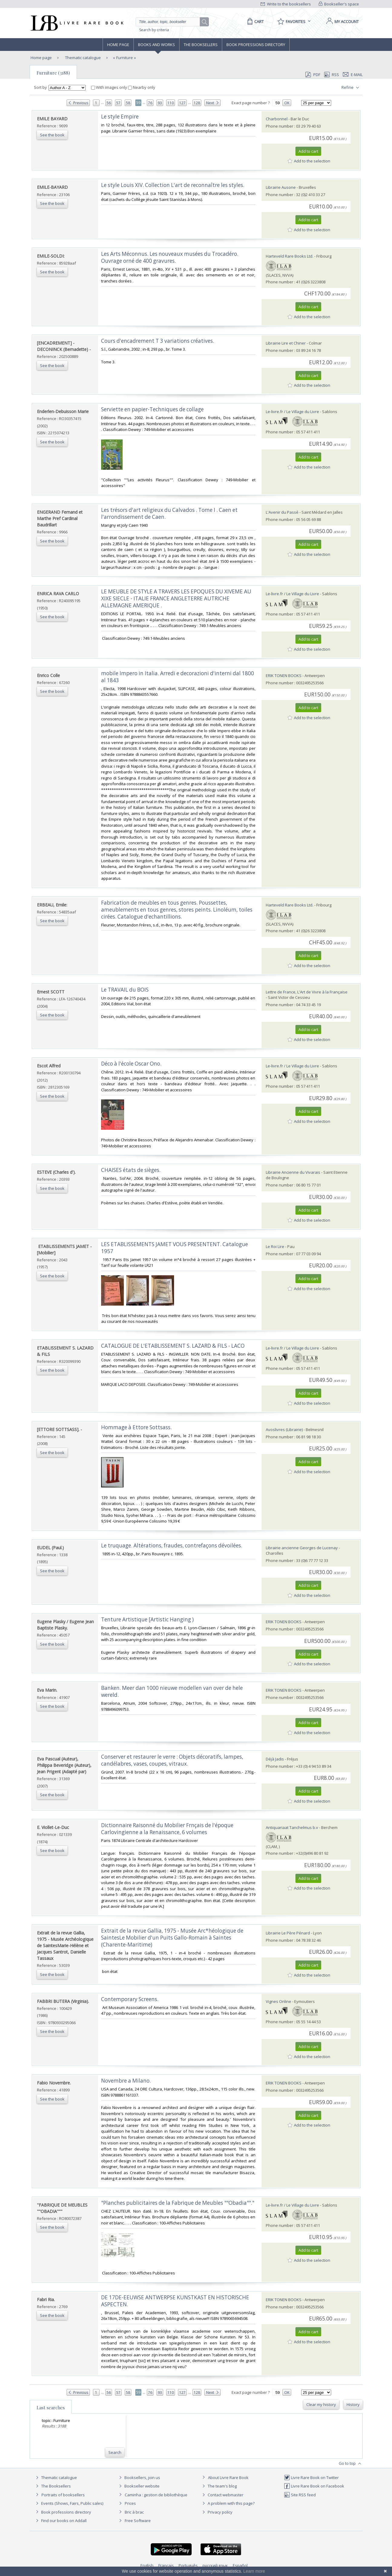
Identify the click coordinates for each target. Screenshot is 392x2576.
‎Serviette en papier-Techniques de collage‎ (152, 409)
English (146, 2565)
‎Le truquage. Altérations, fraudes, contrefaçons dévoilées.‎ (171, 1545)
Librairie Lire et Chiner (286, 343)
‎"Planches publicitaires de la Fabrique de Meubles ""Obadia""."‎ (177, 2202)
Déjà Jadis (275, 1759)
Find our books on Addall (60, 2521)
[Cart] (254, 21)
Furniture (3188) (53, 73)
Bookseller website (138, 2486)
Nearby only (141, 87)
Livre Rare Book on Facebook (314, 2486)
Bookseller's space (339, 4)
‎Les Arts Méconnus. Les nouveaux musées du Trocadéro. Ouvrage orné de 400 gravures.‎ (169, 257)
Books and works (156, 44)
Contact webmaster (222, 2495)
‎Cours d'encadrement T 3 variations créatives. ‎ (158, 340)
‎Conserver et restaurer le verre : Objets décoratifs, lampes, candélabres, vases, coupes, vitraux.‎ (172, 1760)
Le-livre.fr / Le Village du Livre (292, 411)
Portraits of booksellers (63, 2495)
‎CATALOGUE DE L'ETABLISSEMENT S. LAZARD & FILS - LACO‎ (173, 1345)
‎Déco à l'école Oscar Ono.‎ (131, 1063)
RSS (331, 74)
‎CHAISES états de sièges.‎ (130, 1169)
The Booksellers (201, 44)
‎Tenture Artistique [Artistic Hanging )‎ (147, 1619)
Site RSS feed (300, 2495)
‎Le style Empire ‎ (120, 116)
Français (166, 2565)
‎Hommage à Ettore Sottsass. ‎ (137, 1427)
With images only (109, 87)
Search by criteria (154, 29)
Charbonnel (277, 119)
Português (188, 2565)
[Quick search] (170, 21)
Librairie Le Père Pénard (288, 1933)
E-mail (353, 74)
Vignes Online (278, 2001)
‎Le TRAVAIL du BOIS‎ (125, 989)
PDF (312, 74)
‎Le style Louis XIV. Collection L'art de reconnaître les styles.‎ (172, 185)
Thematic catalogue (82, 57)
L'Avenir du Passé (282, 512)
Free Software (138, 2520)
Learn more (254, 2571)
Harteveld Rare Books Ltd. (289, 256)
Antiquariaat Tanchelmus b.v (292, 1827)
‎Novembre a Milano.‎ (126, 2080)
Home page (118, 44)
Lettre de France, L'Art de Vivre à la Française (307, 992)
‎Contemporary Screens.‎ (129, 1999)
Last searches (51, 2407)
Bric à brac (134, 2512)
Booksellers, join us (138, 2477)
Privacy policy (216, 2512)
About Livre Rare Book (228, 2477)
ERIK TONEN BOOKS (283, 675)
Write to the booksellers (286, 4)
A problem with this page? (228, 2503)
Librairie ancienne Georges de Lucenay (302, 1547)
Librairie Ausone (281, 187)
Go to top (351, 2464)
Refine (351, 88)
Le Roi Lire (275, 1246)
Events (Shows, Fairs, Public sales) (68, 2503)
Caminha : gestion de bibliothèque (156, 2495)
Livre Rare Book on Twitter (311, 2477)
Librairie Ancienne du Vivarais (293, 1172)
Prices (130, 2503)
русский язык (215, 2565)
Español (240, 2565)
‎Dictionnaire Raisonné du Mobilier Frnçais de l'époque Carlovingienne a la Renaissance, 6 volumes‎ (167, 1829)
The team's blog (219, 2486)
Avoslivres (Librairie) (284, 1429)
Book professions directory (255, 44)
